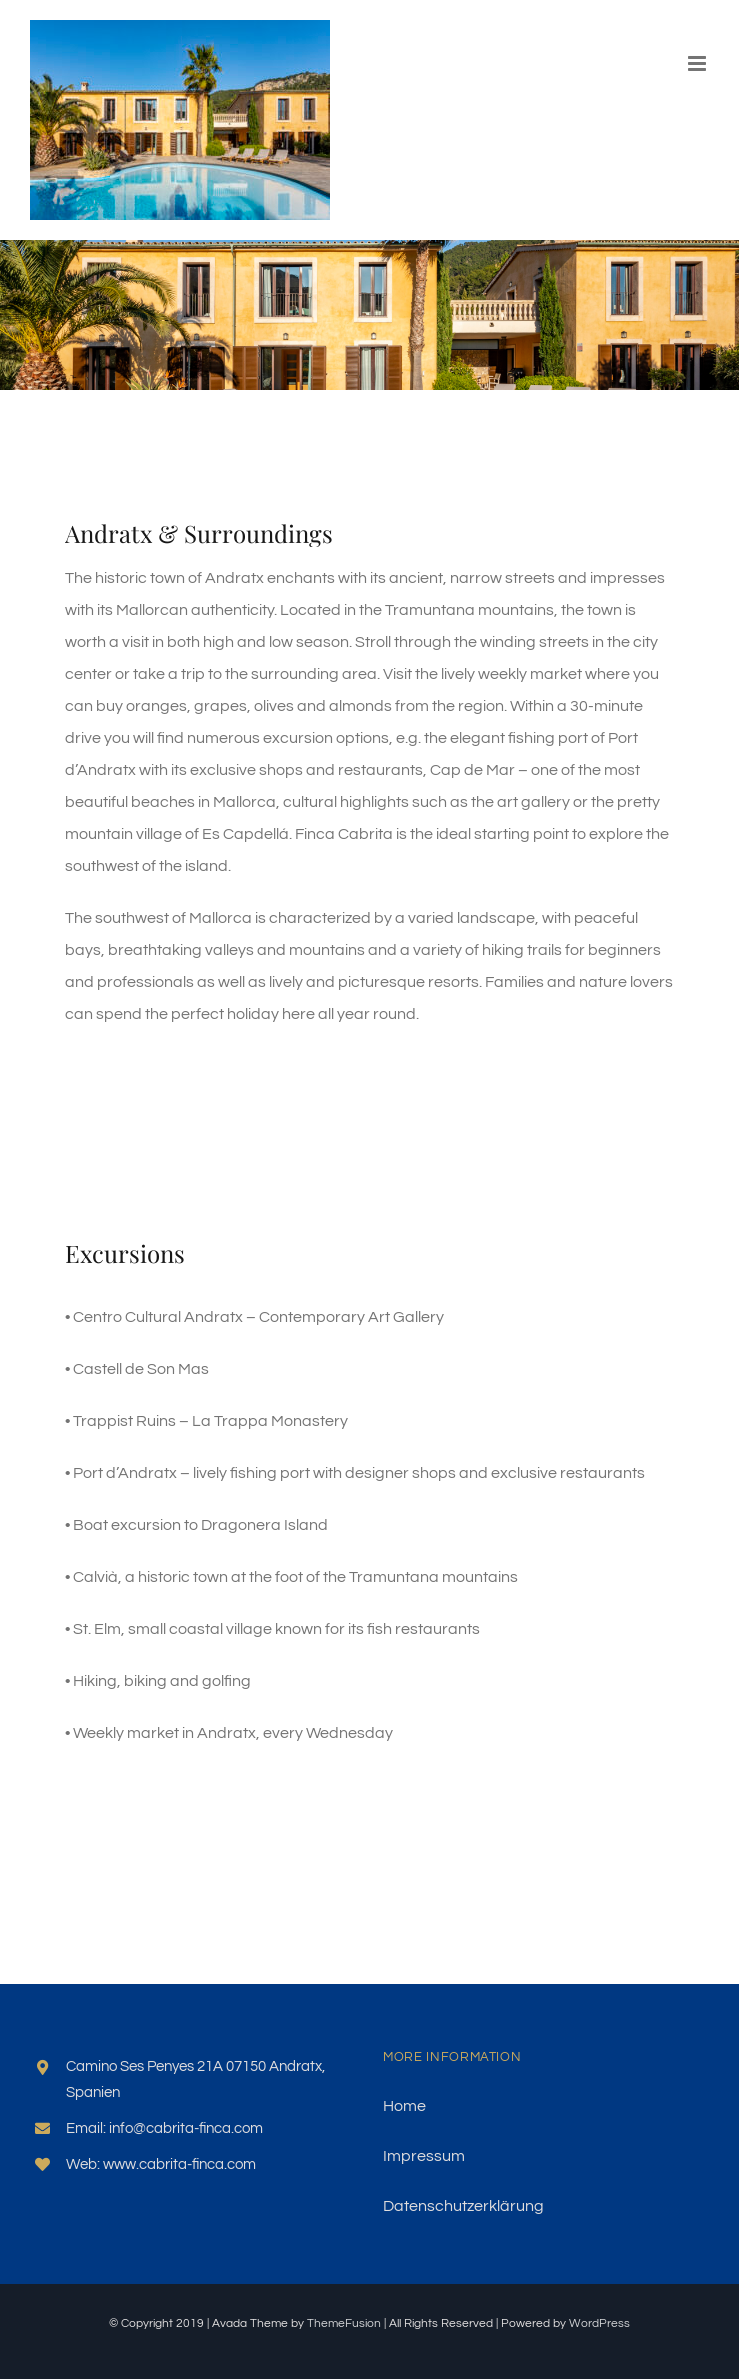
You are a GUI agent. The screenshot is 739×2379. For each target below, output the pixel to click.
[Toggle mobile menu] (698, 63)
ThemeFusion (344, 2323)
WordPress (599, 2323)
